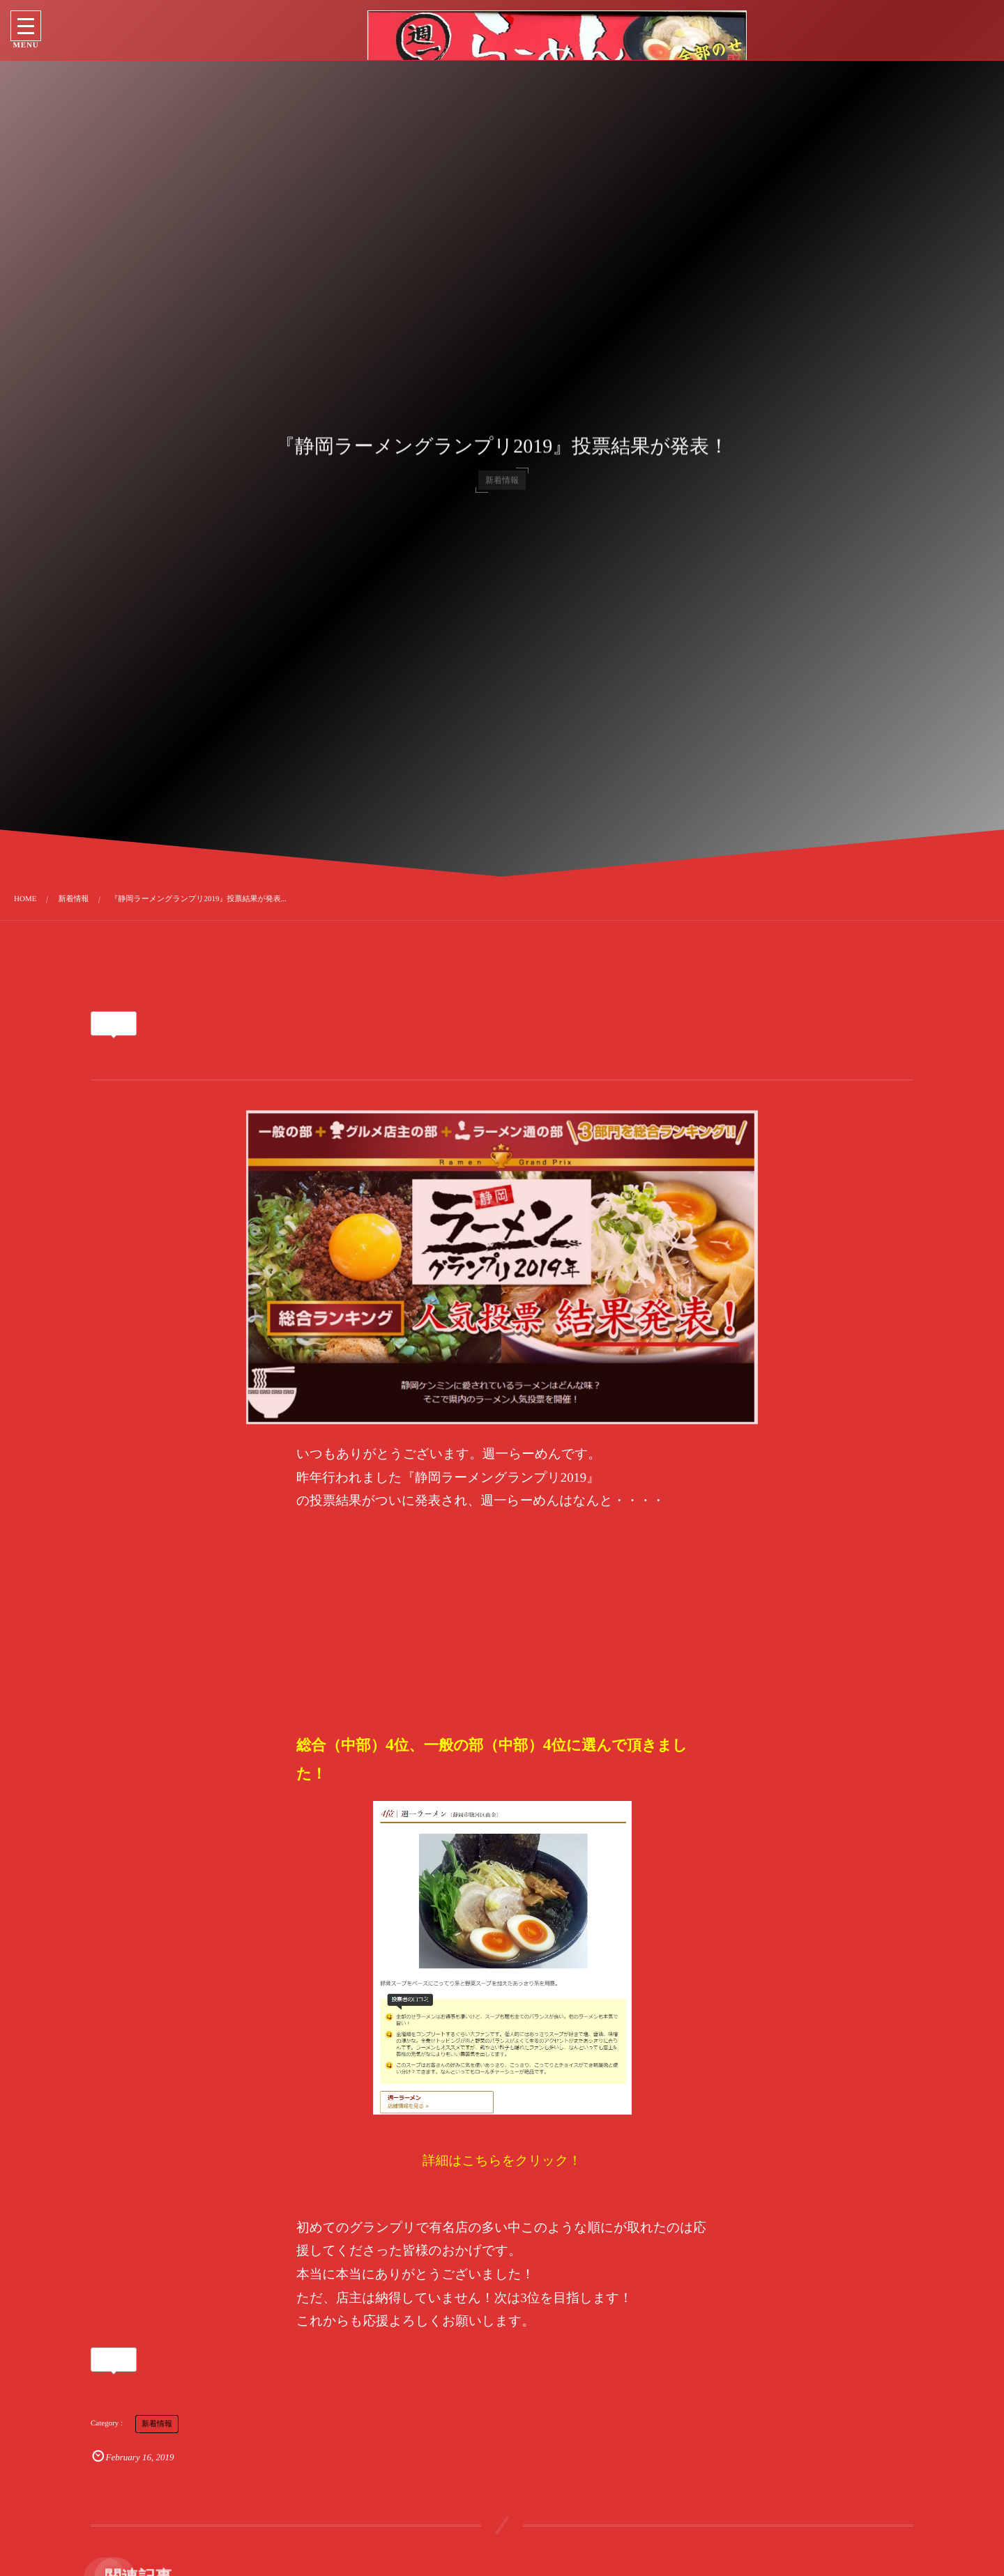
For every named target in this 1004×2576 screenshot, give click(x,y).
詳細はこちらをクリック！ (502, 2161)
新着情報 (157, 2424)
